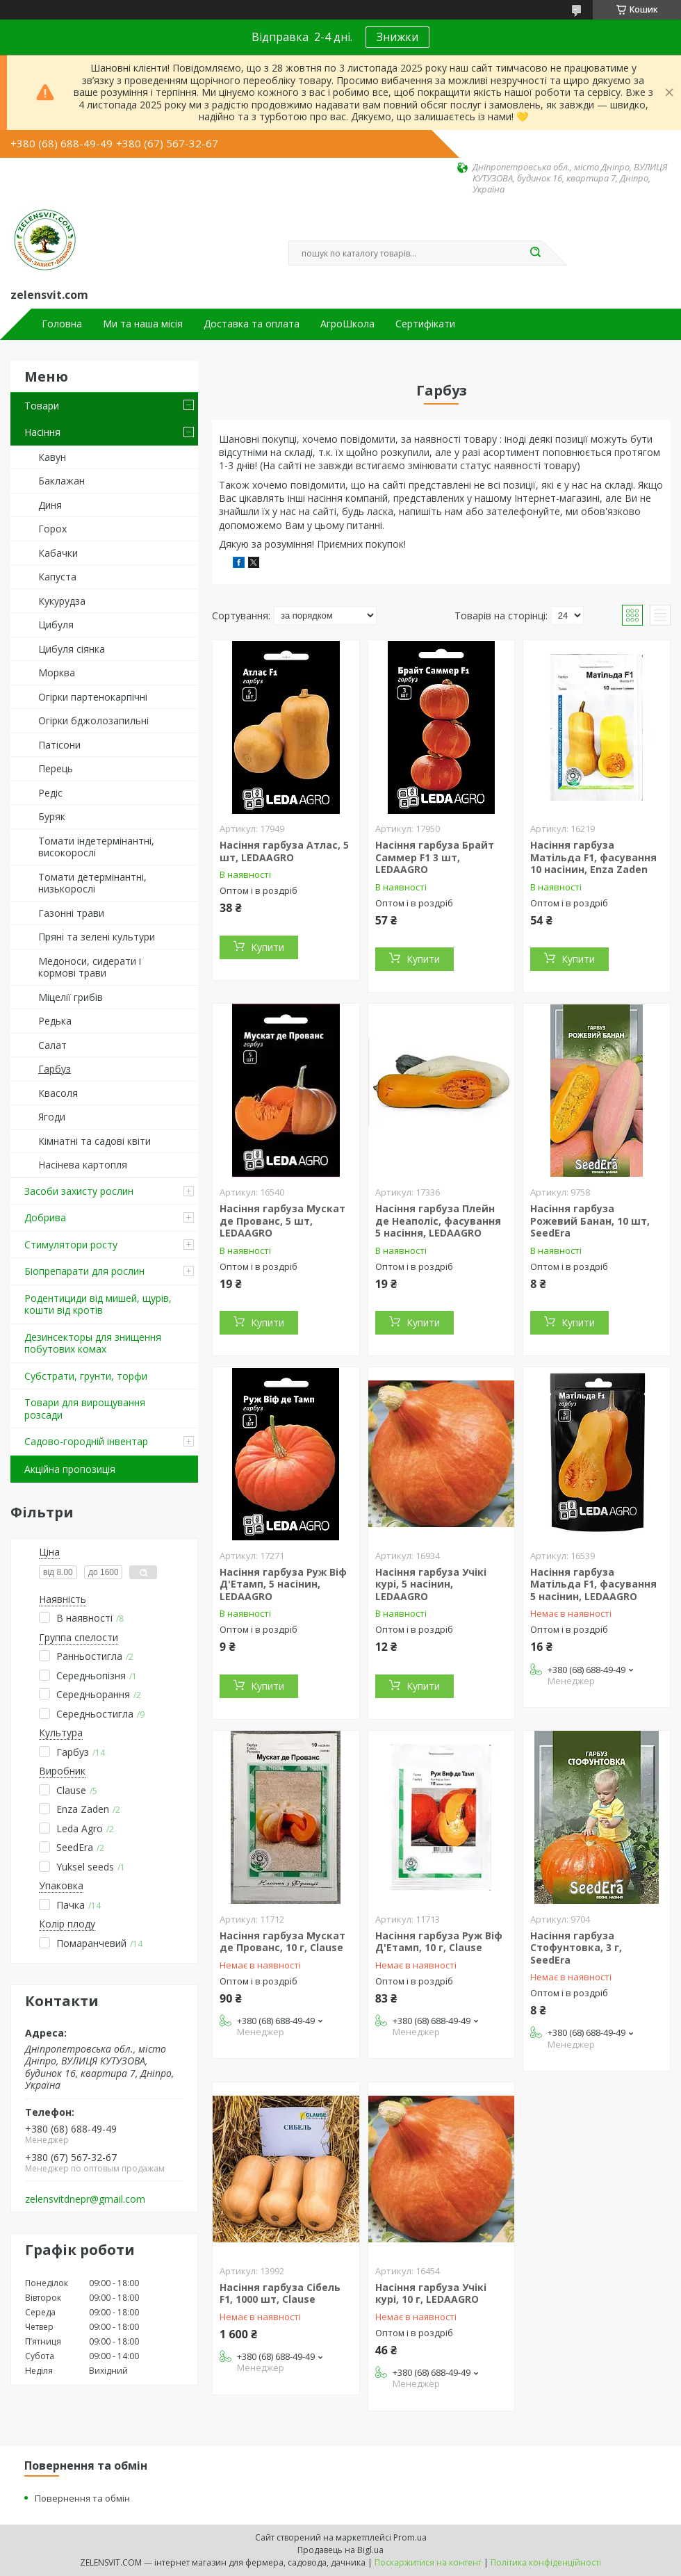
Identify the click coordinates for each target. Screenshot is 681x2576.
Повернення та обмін (82, 2498)
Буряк (51, 816)
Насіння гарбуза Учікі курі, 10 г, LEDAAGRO (430, 2293)
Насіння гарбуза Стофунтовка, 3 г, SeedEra (576, 1947)
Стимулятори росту (70, 1244)
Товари (41, 405)
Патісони (59, 744)
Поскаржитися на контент (428, 2562)
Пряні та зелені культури (96, 936)
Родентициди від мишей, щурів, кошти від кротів (98, 1304)
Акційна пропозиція (69, 1469)
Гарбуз (54, 1068)
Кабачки (58, 553)
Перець (55, 768)
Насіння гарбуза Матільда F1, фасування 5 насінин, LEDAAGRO (593, 1584)
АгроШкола (347, 324)
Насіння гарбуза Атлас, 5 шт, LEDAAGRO (284, 851)
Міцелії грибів (70, 997)
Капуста (57, 576)
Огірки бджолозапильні (93, 720)
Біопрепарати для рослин (84, 1271)
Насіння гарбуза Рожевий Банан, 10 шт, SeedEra (590, 1220)
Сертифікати (425, 324)
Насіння (42, 432)
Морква (56, 672)
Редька (55, 1020)
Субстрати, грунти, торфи (85, 1376)
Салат (52, 1045)
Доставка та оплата (252, 324)
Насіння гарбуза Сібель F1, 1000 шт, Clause (280, 2293)
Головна (62, 324)
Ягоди (51, 1116)
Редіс (50, 792)
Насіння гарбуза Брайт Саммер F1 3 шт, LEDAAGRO (434, 857)
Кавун (52, 457)
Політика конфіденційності (546, 2562)
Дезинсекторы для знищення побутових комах (92, 1343)
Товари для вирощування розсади (84, 1408)
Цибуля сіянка (71, 648)
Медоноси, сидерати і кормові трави (89, 967)
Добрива (45, 1217)
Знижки (397, 36)
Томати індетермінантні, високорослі (96, 847)
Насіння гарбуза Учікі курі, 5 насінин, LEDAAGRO (430, 1584)
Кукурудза (61, 601)
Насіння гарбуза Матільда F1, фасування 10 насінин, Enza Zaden (593, 857)
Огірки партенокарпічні (92, 696)
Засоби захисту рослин (78, 1191)
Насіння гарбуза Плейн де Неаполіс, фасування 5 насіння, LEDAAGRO (438, 1220)
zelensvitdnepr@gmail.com (85, 2199)
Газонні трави (71, 913)
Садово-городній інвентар (86, 1441)
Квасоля (58, 1093)
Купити (267, 947)
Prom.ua (410, 2537)
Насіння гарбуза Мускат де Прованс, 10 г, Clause (282, 1942)
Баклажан (61, 480)
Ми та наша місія (143, 324)
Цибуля (56, 624)
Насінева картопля (82, 1164)
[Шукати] (535, 253)
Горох (52, 528)
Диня (50, 505)
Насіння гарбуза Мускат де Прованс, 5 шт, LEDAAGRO (282, 1220)
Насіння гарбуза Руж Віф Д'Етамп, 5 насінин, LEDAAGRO (283, 1584)
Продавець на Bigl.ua (340, 2550)
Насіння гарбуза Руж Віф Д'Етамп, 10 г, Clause (438, 1942)
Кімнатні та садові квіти (94, 1141)
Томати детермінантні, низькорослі (92, 883)
